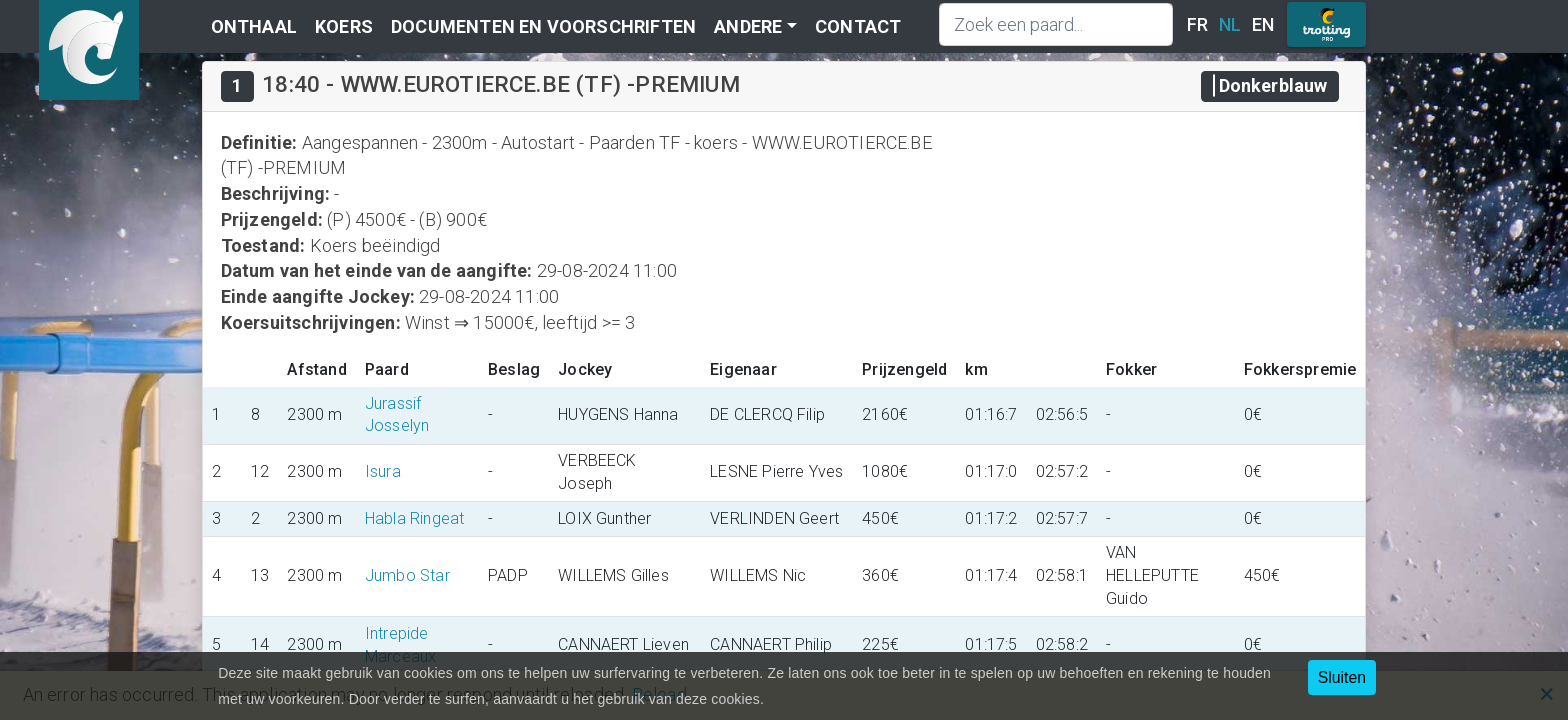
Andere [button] (748, 26)
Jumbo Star (407, 575)
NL (1230, 24)
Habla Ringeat (415, 518)
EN (1263, 24)
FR (1197, 24)
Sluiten (1342, 677)
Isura (383, 471)
